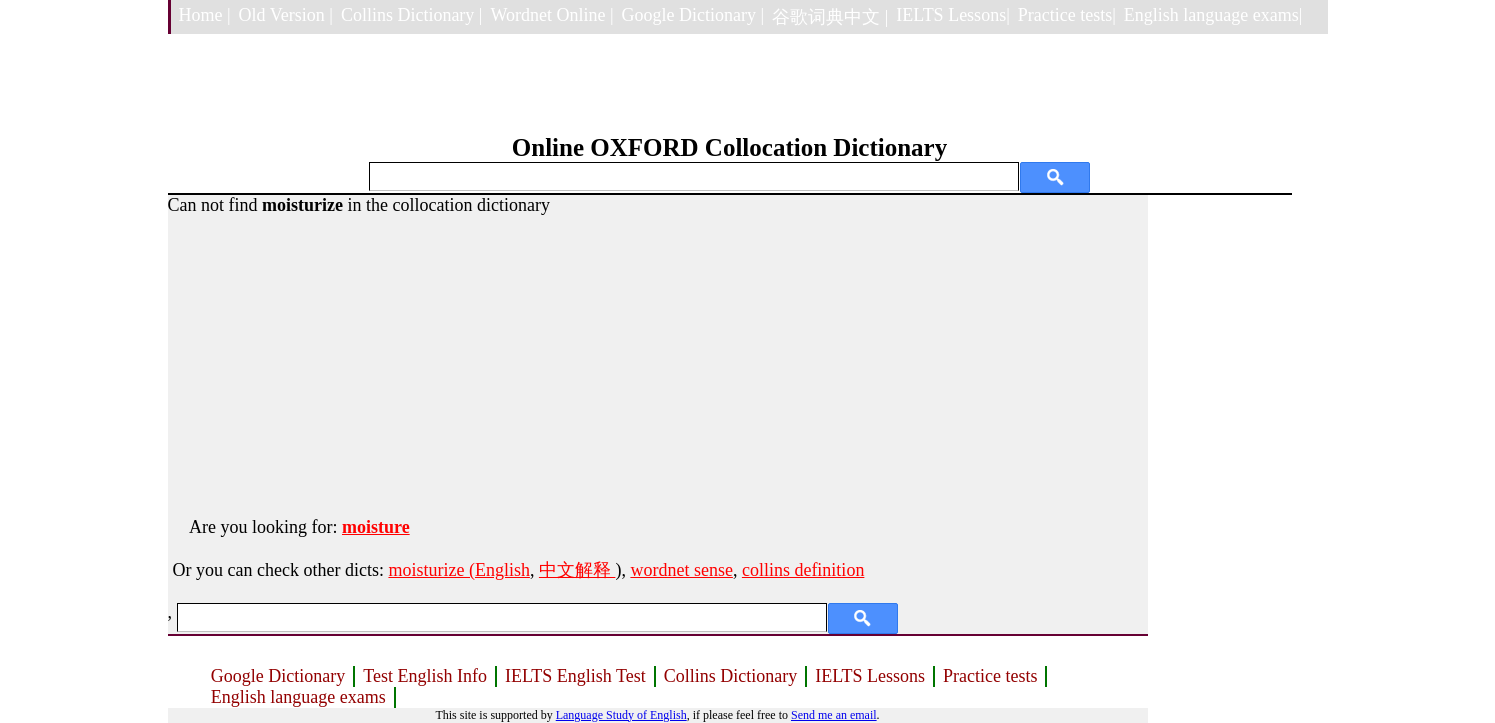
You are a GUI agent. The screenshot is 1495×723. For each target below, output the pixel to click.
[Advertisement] (658, 356)
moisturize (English (458, 570)
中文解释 (577, 570)
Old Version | (286, 15)
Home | (205, 15)
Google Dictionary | (693, 15)
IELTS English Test (575, 676)
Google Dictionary (278, 676)
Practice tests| (1067, 15)
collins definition (803, 570)
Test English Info (425, 676)
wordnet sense (681, 570)
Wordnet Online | (551, 15)
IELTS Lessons (870, 676)
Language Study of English (621, 715)
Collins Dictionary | (412, 15)
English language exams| (1213, 15)
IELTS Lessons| (952, 15)
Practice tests (990, 676)
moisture (376, 527)
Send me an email (834, 715)
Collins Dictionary (731, 676)
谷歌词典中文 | (830, 17)
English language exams (298, 697)
